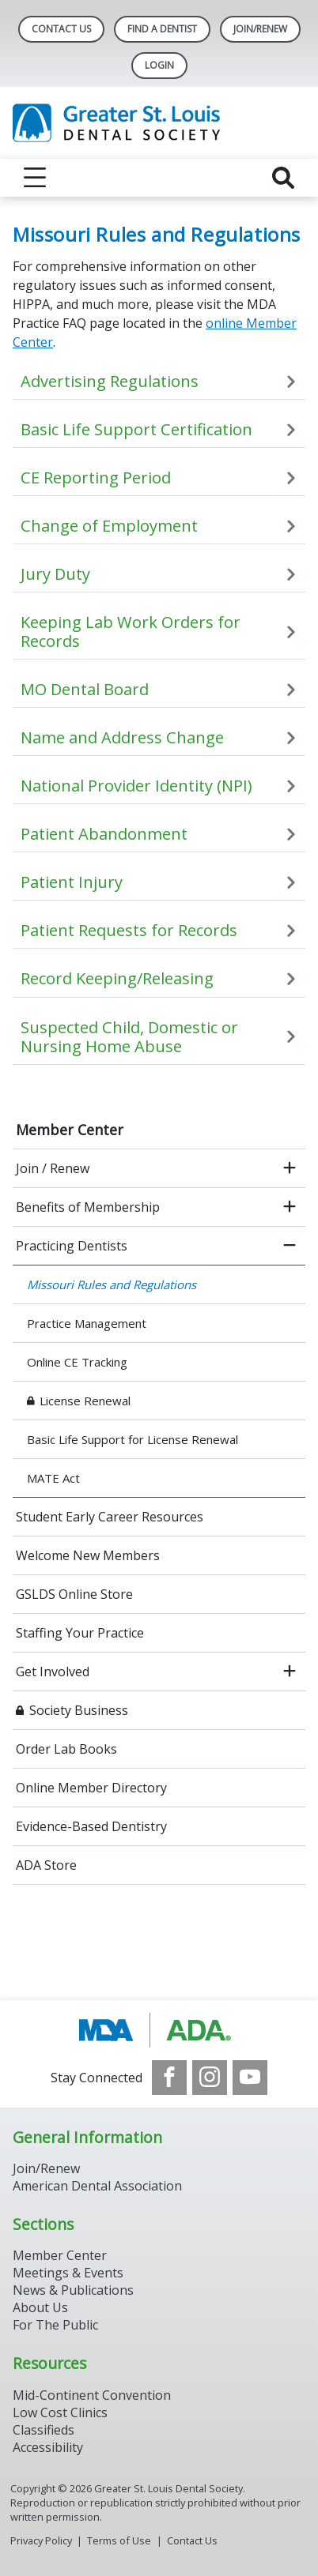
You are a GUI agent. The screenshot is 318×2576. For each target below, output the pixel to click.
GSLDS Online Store (74, 1594)
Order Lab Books (66, 1749)
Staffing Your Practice (80, 1632)
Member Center (69, 1129)
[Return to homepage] (159, 123)
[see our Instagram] (209, 2077)
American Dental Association (97, 2185)
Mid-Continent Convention (92, 2395)
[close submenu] (289, 1245)
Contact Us (61, 29)
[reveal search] (283, 178)
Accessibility (48, 2447)
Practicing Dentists (71, 1245)
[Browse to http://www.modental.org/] (159, 2030)
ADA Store (46, 1865)
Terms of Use (119, 2540)
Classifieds (43, 2430)
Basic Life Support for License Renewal (132, 1439)
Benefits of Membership (88, 1207)
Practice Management (86, 1323)
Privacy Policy (41, 2540)
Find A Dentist (162, 29)
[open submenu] (289, 1168)
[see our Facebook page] (169, 2077)
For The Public (55, 2324)
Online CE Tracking (77, 1362)
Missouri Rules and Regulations (111, 1284)
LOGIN (159, 65)
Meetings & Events (68, 2272)
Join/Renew (260, 29)
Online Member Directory (91, 1787)
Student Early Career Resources (109, 1516)
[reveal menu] (35, 178)
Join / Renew (52, 1168)
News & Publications (73, 2290)
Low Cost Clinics (60, 2412)
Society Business (78, 1710)
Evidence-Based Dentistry (91, 1826)
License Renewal (85, 1400)
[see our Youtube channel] (250, 2077)
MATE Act (53, 1478)
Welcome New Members (88, 1555)
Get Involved (52, 1671)
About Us (40, 2307)
